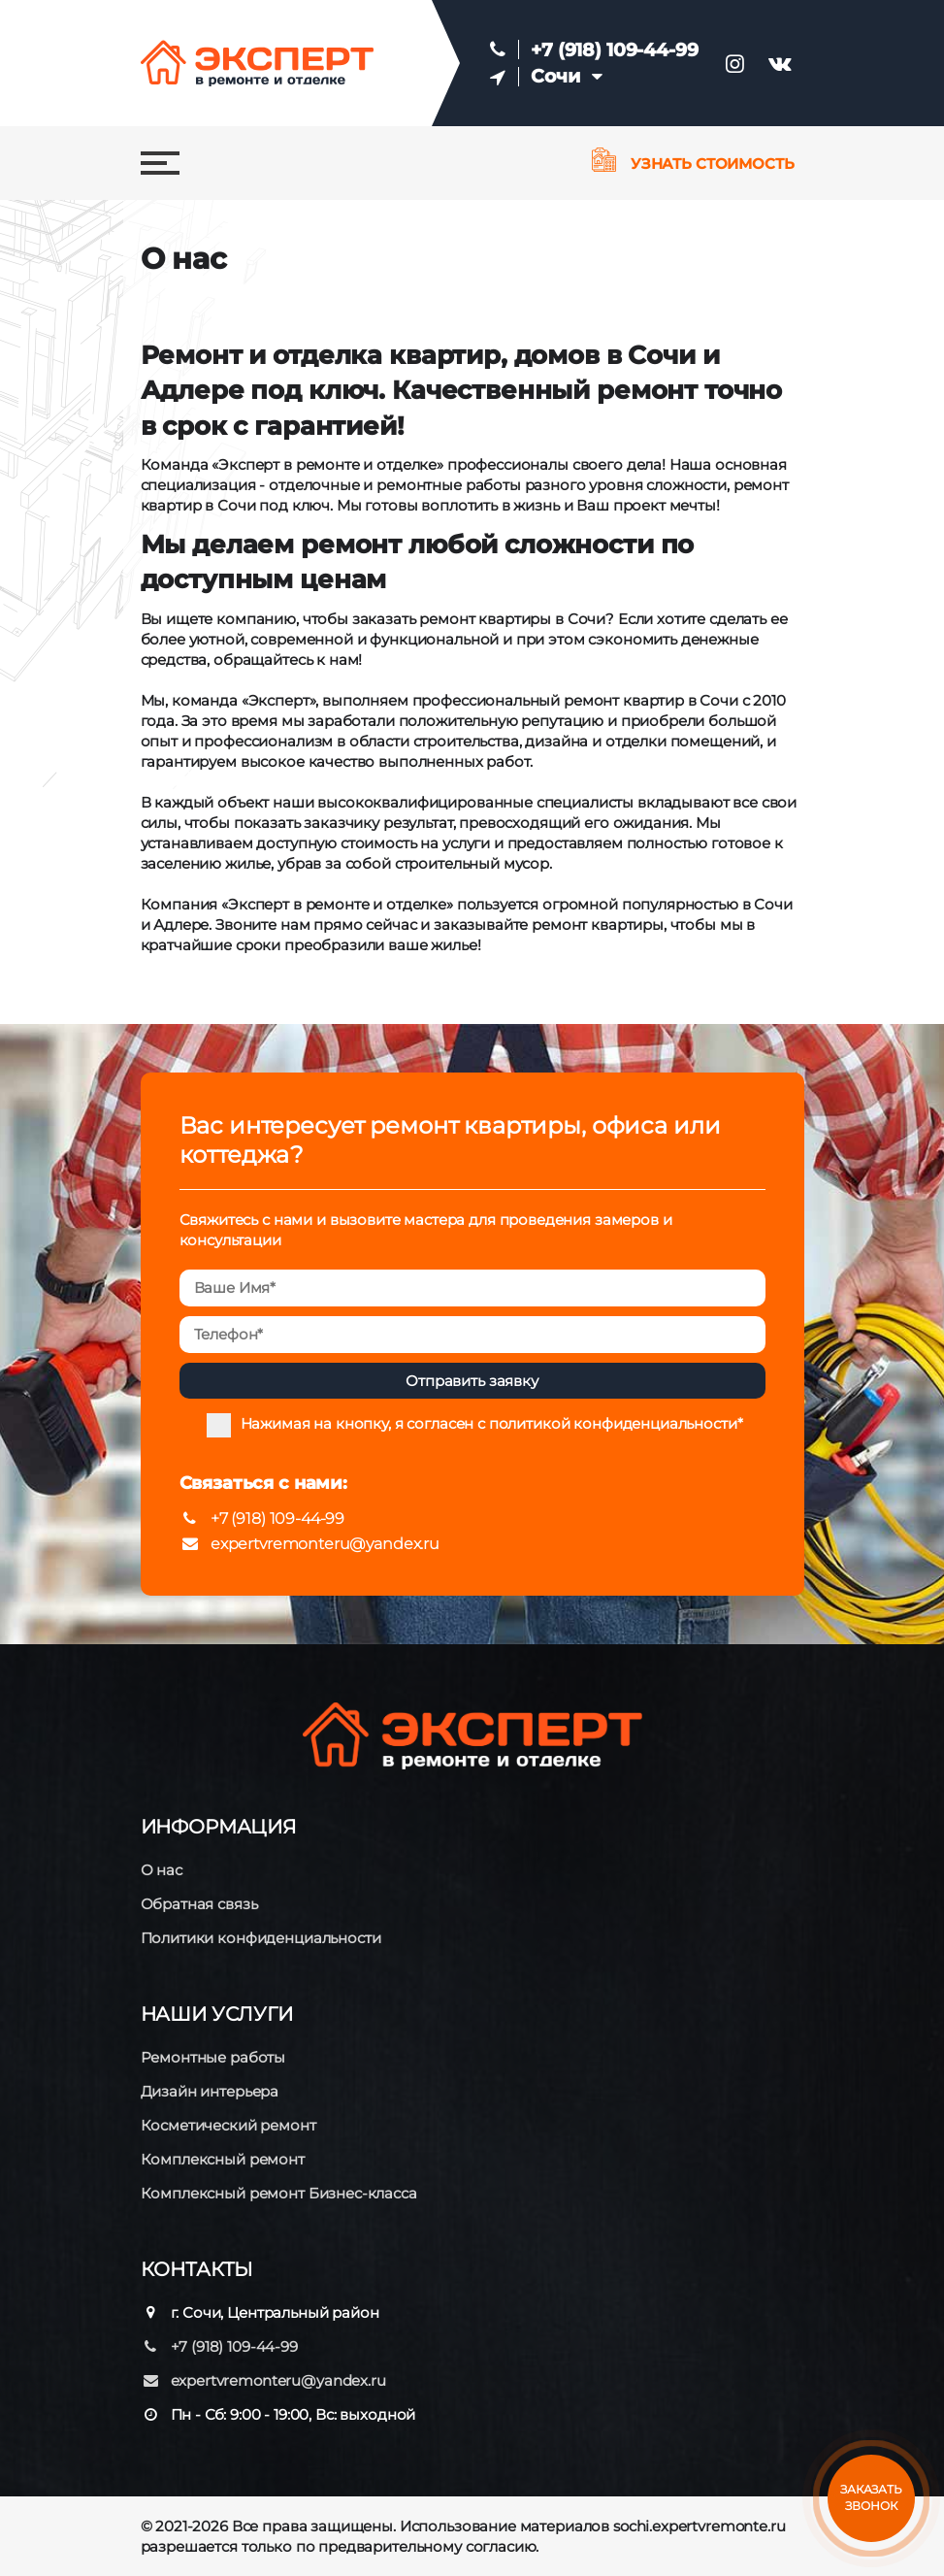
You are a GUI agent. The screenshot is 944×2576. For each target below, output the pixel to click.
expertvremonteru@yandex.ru (309, 1544)
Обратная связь (199, 1904)
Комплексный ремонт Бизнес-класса (279, 2193)
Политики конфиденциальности (261, 1938)
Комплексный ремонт (223, 2159)
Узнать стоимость (693, 164)
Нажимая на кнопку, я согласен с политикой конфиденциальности (489, 1423)
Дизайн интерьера (210, 2091)
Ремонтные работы (213, 2057)
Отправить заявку (472, 1380)
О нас (161, 1870)
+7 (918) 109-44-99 (614, 50)
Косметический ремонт (228, 2125)
